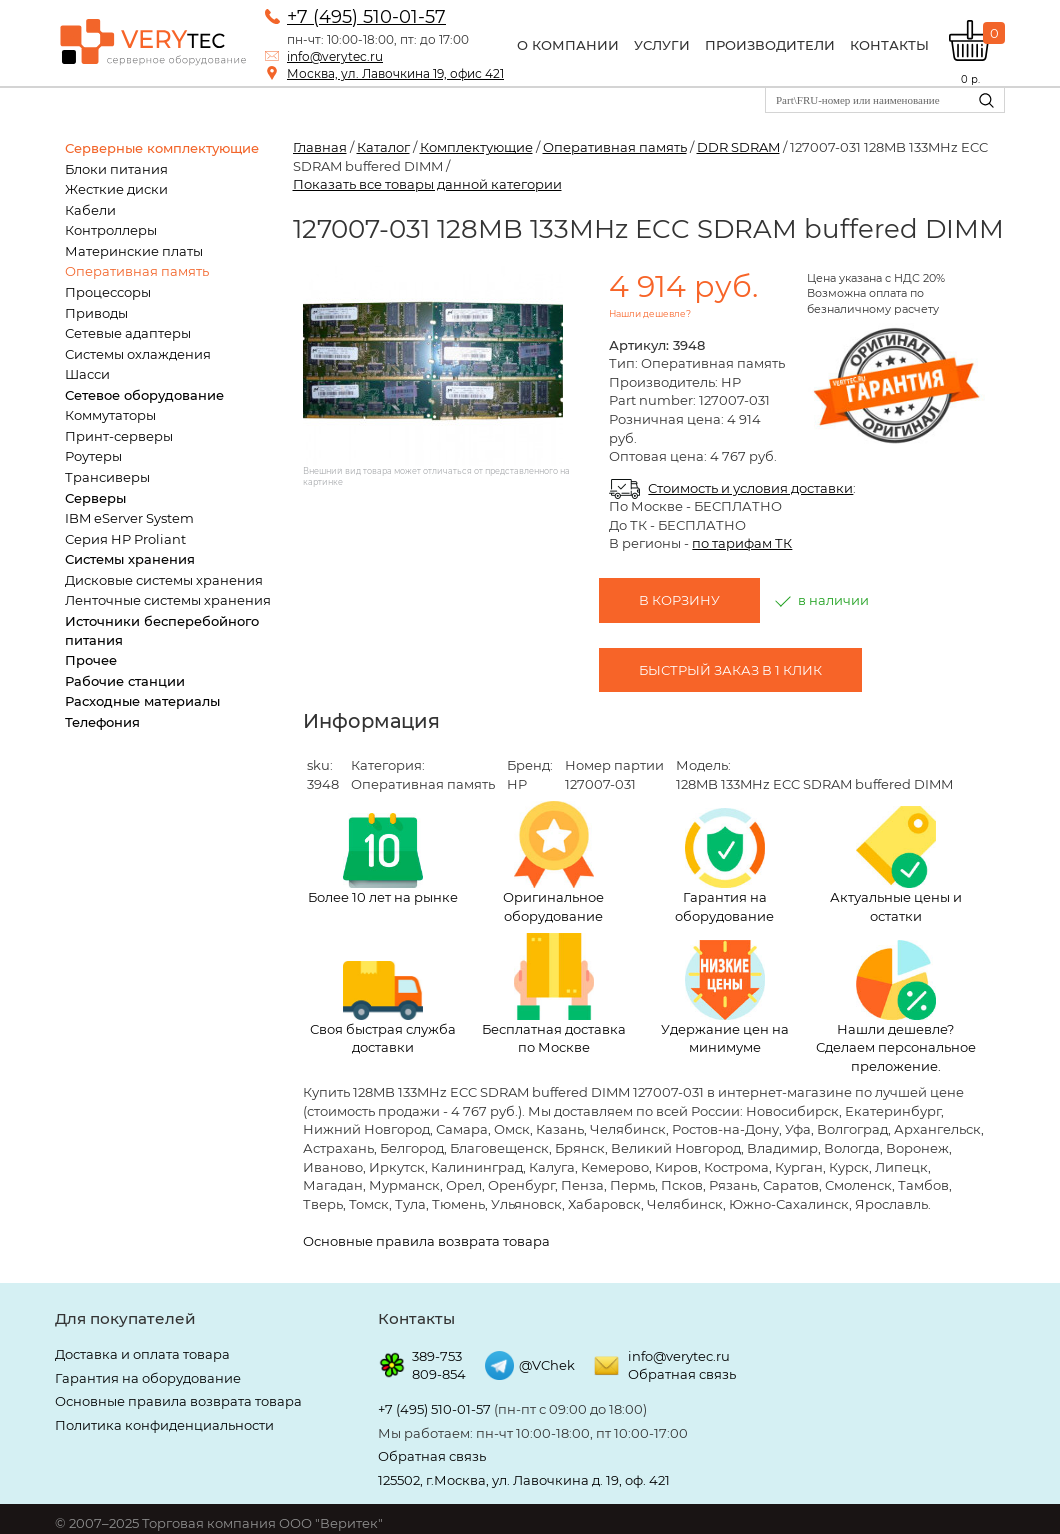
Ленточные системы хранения (168, 600)
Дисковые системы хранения (164, 580)
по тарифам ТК (742, 543)
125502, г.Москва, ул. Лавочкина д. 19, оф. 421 (524, 1480)
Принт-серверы (119, 436)
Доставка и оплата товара (142, 1354)
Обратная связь (682, 1374)
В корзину (679, 600)
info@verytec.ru (335, 56)
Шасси (87, 374)
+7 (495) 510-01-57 (366, 17)
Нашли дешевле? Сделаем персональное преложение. (896, 1007)
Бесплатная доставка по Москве (554, 994)
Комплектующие (476, 147)
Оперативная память (137, 271)
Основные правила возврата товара (426, 1241)
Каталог (383, 147)
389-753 (437, 1356)
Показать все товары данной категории (427, 184)
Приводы (96, 313)
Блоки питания (116, 169)
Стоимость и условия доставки (750, 488)
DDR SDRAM (738, 147)
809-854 (439, 1374)
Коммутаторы (110, 415)
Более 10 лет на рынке (383, 859)
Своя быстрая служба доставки (383, 1008)
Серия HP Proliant (125, 539)
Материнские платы (134, 251)
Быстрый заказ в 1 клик (730, 670)
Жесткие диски (116, 189)
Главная (320, 147)
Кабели (90, 210)
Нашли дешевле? (650, 313)
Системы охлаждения (138, 354)
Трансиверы (107, 477)
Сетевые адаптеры (128, 333)
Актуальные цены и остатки (896, 865)
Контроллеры (111, 230)
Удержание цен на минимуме (725, 998)
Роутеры (93, 456)
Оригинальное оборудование (553, 862)
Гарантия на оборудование (724, 866)
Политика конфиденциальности (164, 1425)
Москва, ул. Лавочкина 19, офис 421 (395, 73)
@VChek (547, 1365)
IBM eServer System (129, 518)
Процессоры (108, 292)
